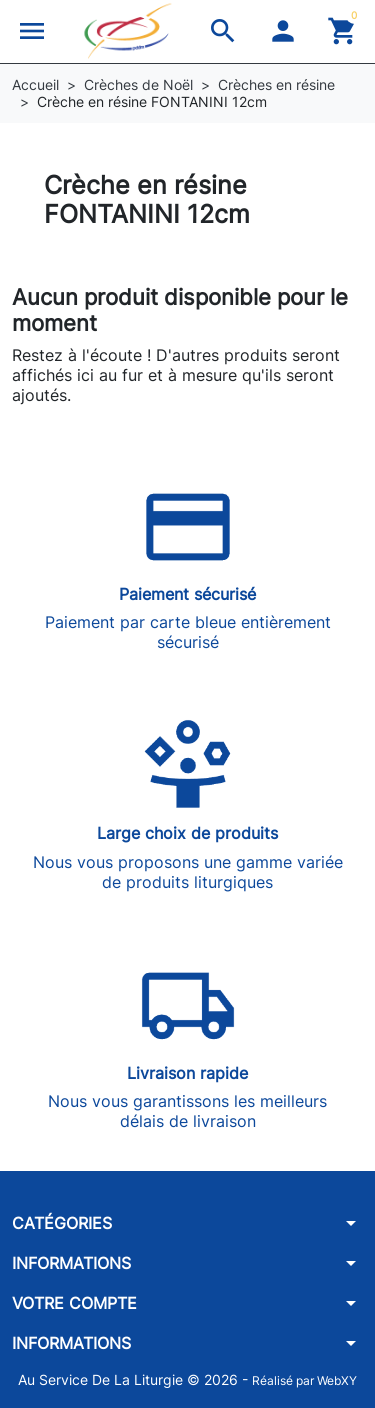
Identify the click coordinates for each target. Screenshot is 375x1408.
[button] (32, 31)
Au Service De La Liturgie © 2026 (130, 1379)
